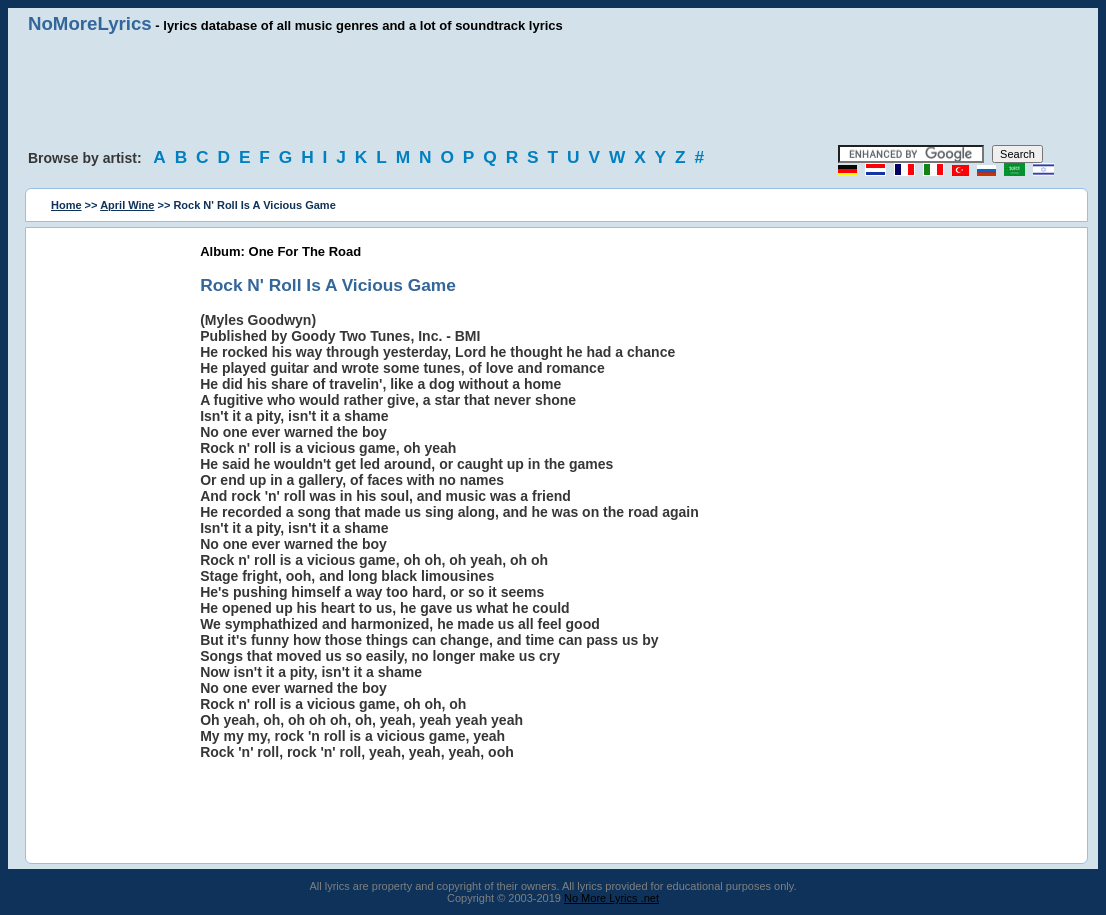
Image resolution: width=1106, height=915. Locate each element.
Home (66, 205)
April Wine (127, 205)
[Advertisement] (553, 90)
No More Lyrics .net (611, 898)
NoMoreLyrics (90, 23)
